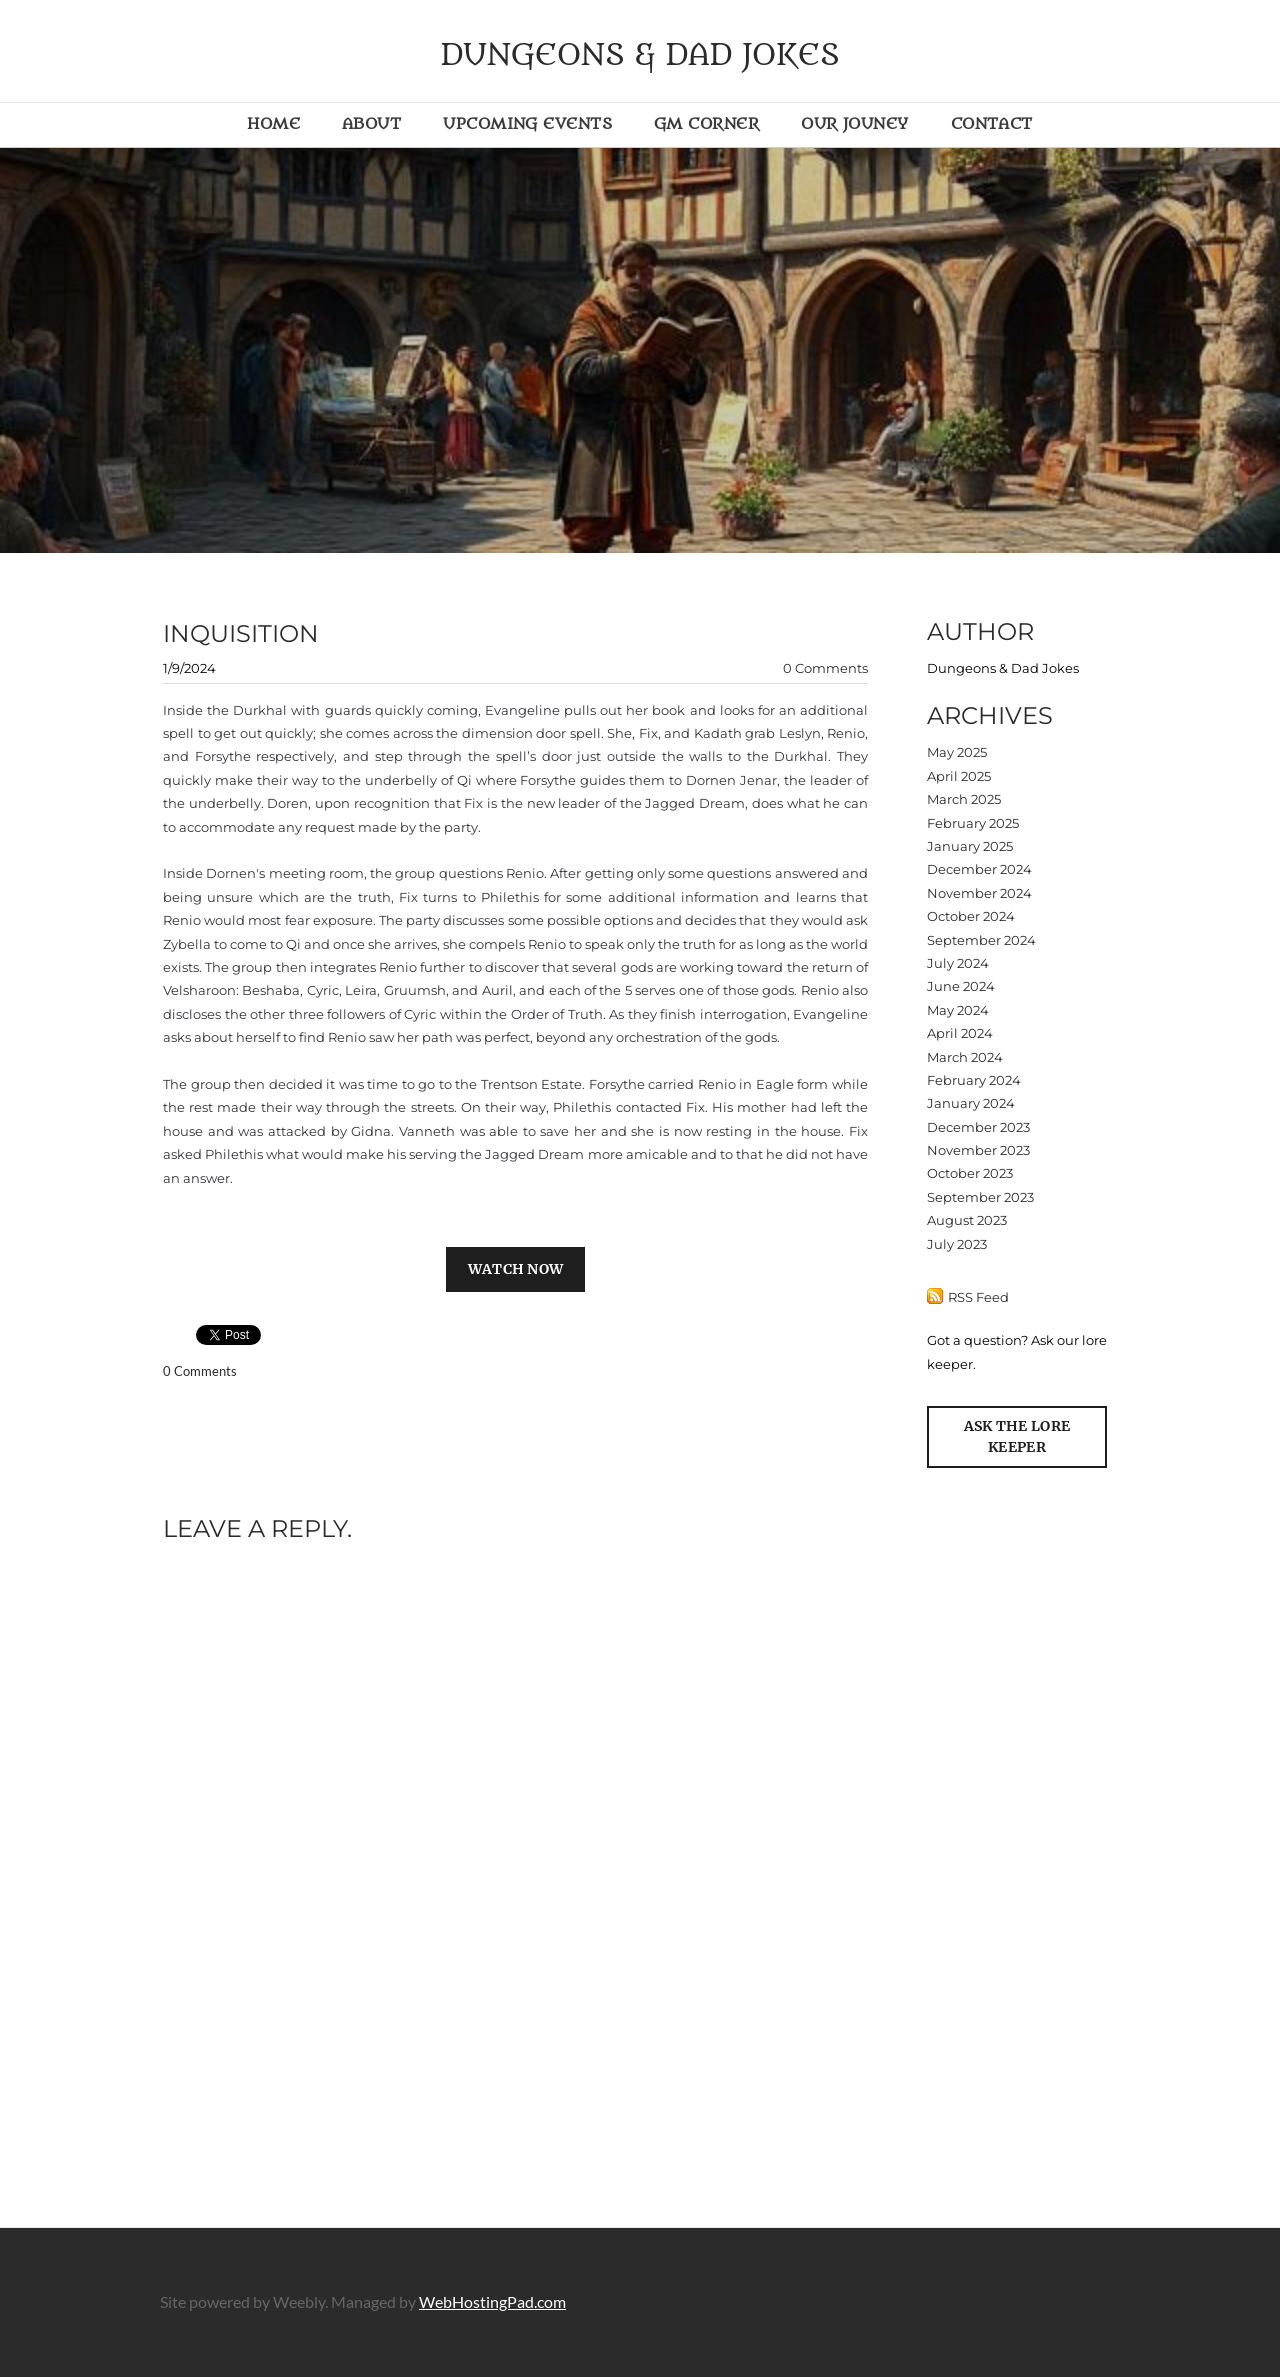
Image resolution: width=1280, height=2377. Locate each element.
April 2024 (960, 1033)
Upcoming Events (527, 124)
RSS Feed (978, 1297)
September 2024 (981, 940)
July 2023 (957, 1244)
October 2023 (970, 1173)
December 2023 (978, 1127)
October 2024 (971, 916)
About (371, 124)
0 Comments (825, 668)
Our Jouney (855, 124)
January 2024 (971, 1103)
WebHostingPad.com (492, 2301)
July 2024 (958, 963)
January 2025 (970, 846)
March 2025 (964, 799)
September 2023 (980, 1197)
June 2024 (961, 986)
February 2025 (973, 823)
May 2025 (957, 752)
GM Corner (706, 124)
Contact (992, 124)
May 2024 (958, 1010)
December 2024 (979, 869)
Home (273, 124)
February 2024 (974, 1080)
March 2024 (965, 1057)
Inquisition (241, 633)
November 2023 (978, 1150)
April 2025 (959, 776)
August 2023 (967, 1220)
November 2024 (979, 893)
